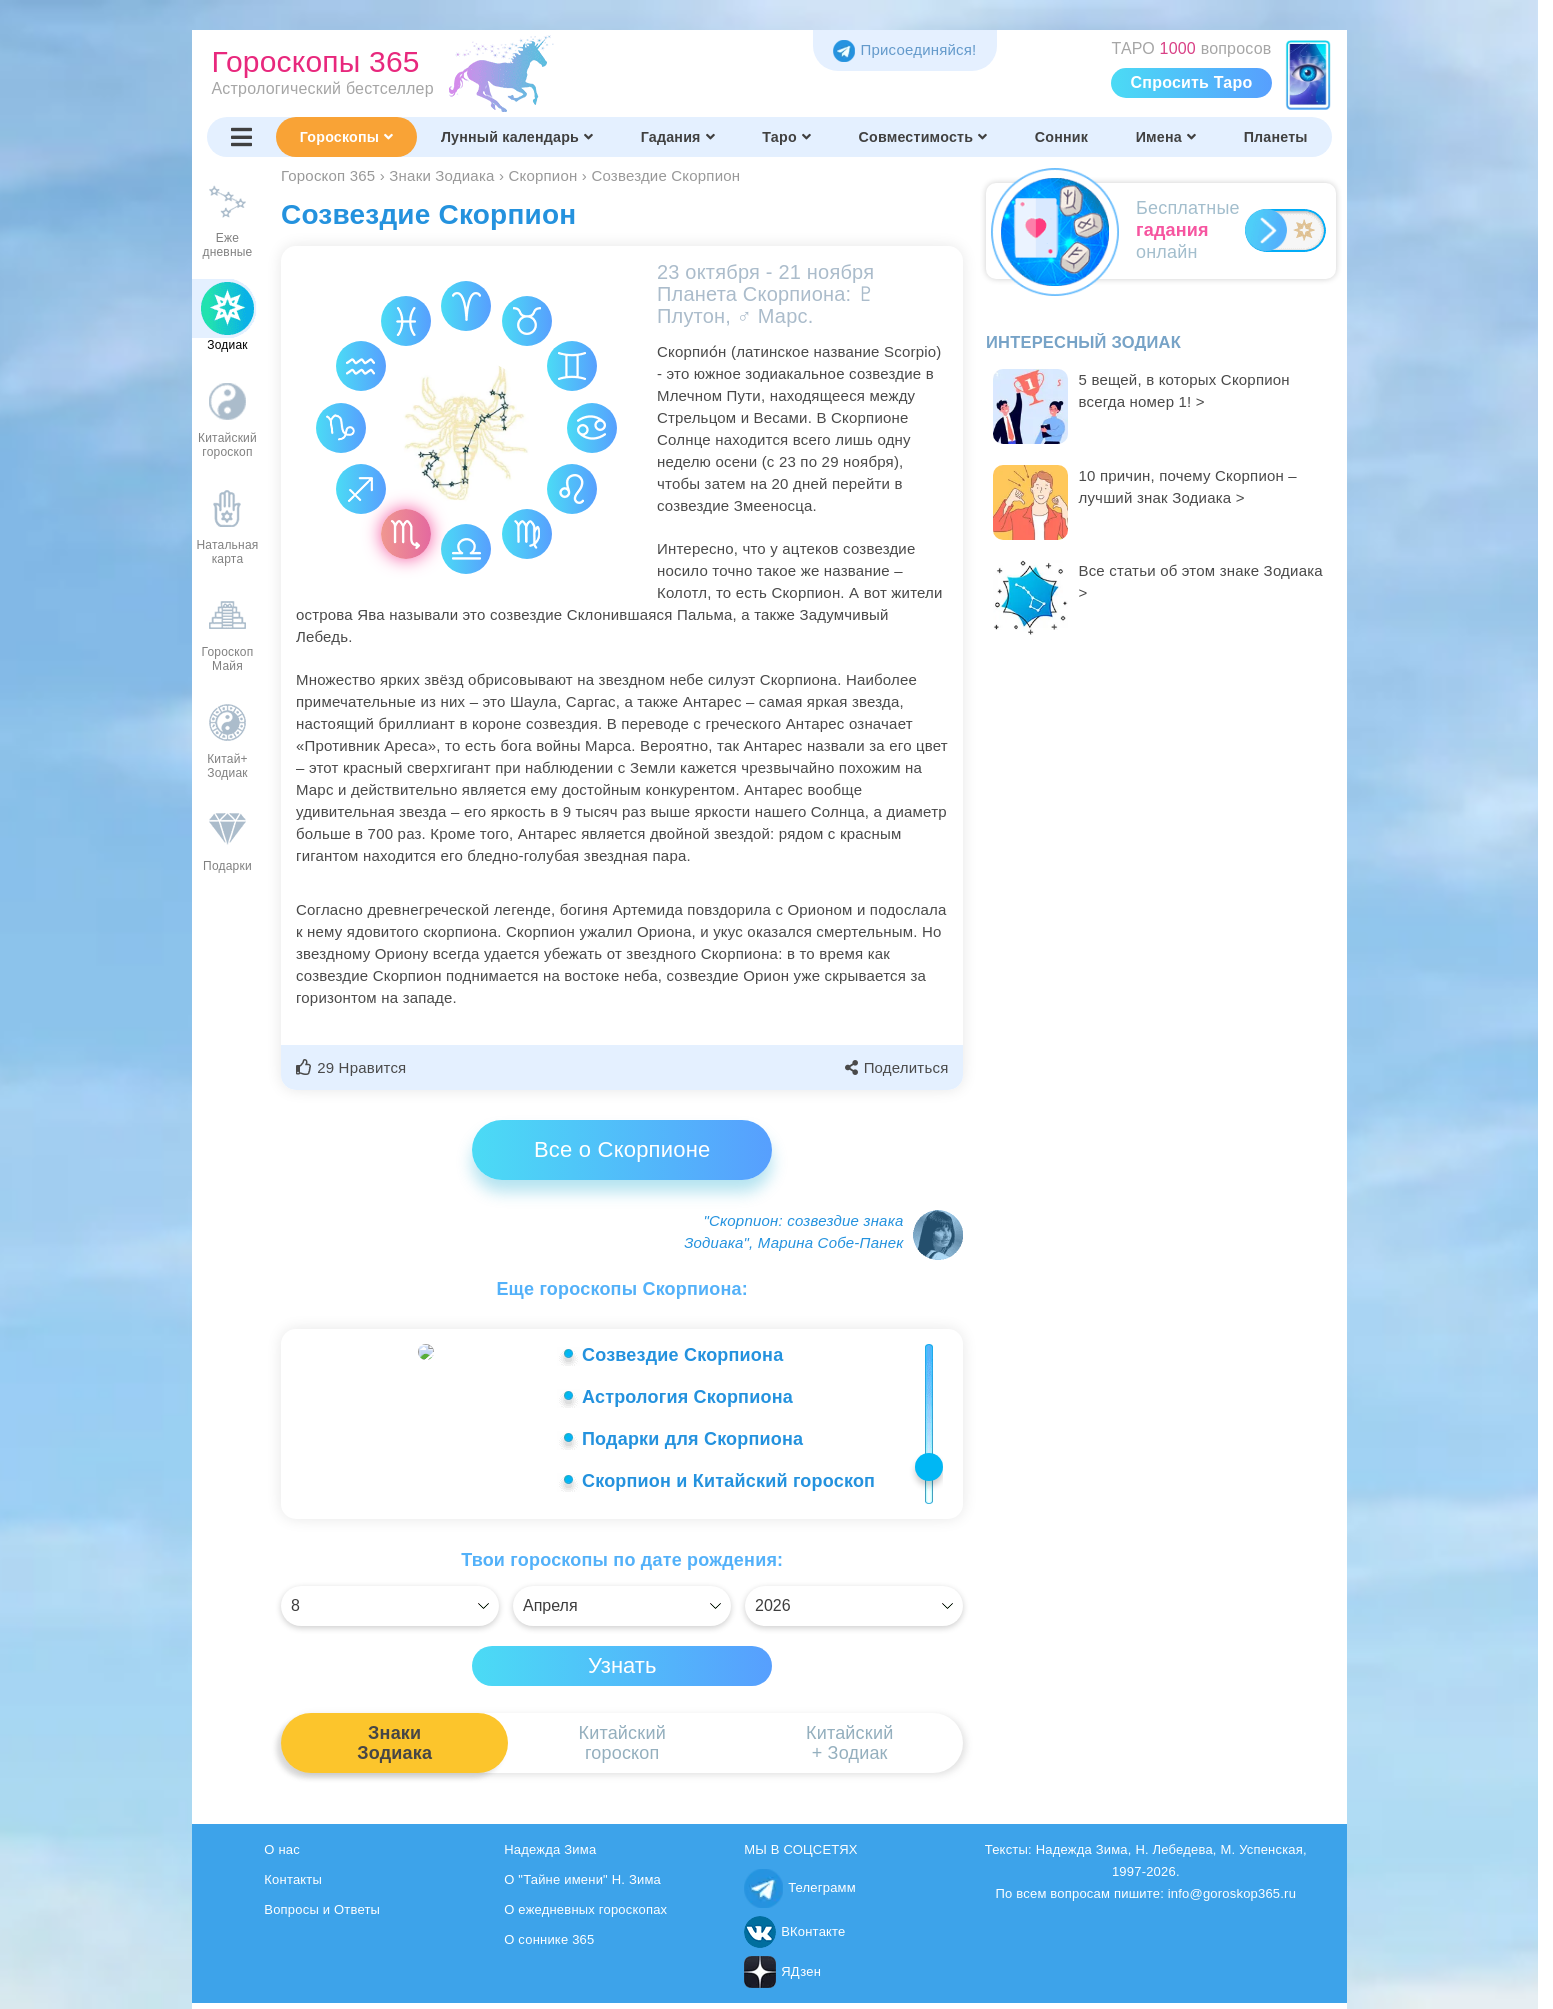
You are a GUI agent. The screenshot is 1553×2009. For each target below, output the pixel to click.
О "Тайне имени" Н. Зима (582, 1885)
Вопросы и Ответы (322, 1915)
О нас (282, 1855)
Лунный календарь (517, 137)
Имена (1166, 137)
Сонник (1061, 137)
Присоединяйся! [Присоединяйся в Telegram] (904, 49)
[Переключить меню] (242, 137)
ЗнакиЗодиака (394, 1749)
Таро (786, 137)
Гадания (678, 137)
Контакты (293, 1885)
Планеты (1276, 137)
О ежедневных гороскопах (585, 1915)
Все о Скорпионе (622, 1149)
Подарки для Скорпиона (692, 1439)
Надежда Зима (550, 1855)
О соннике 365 (549, 1945)
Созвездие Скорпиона (682, 1355)
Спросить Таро (1192, 82)
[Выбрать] (390, 1612)
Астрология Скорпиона (687, 1397)
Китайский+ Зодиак (849, 1749)
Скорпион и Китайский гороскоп (728, 1481)
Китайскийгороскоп (621, 1749)
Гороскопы (347, 137)
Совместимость (923, 137)
